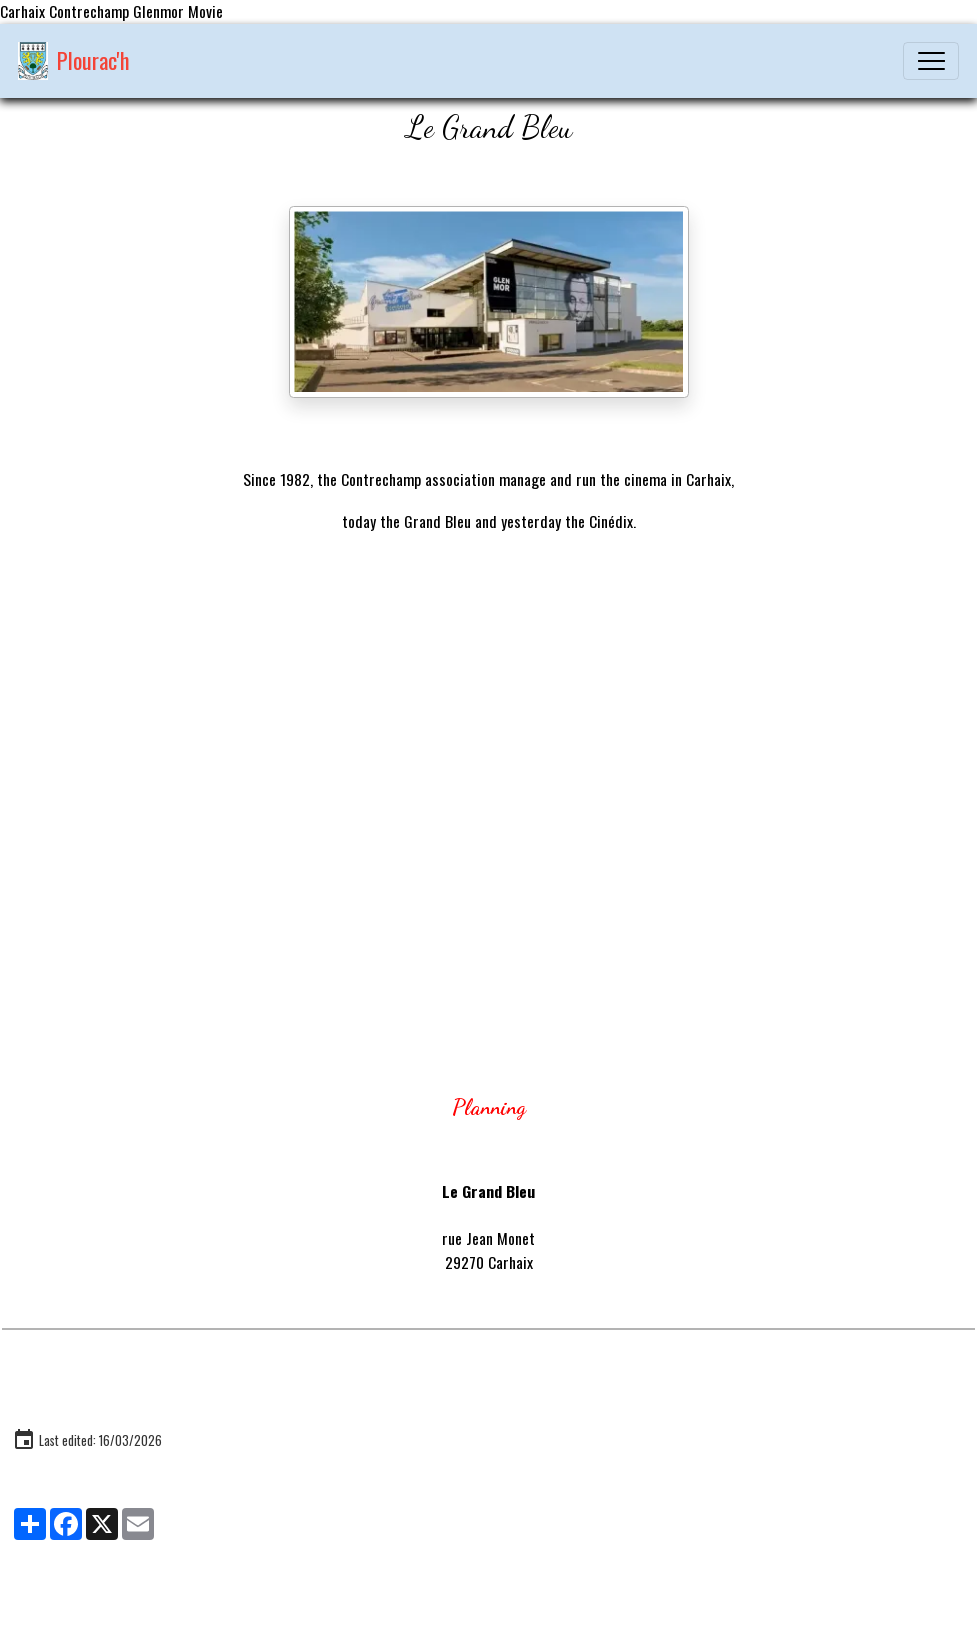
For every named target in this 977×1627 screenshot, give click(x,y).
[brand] (74, 61)
